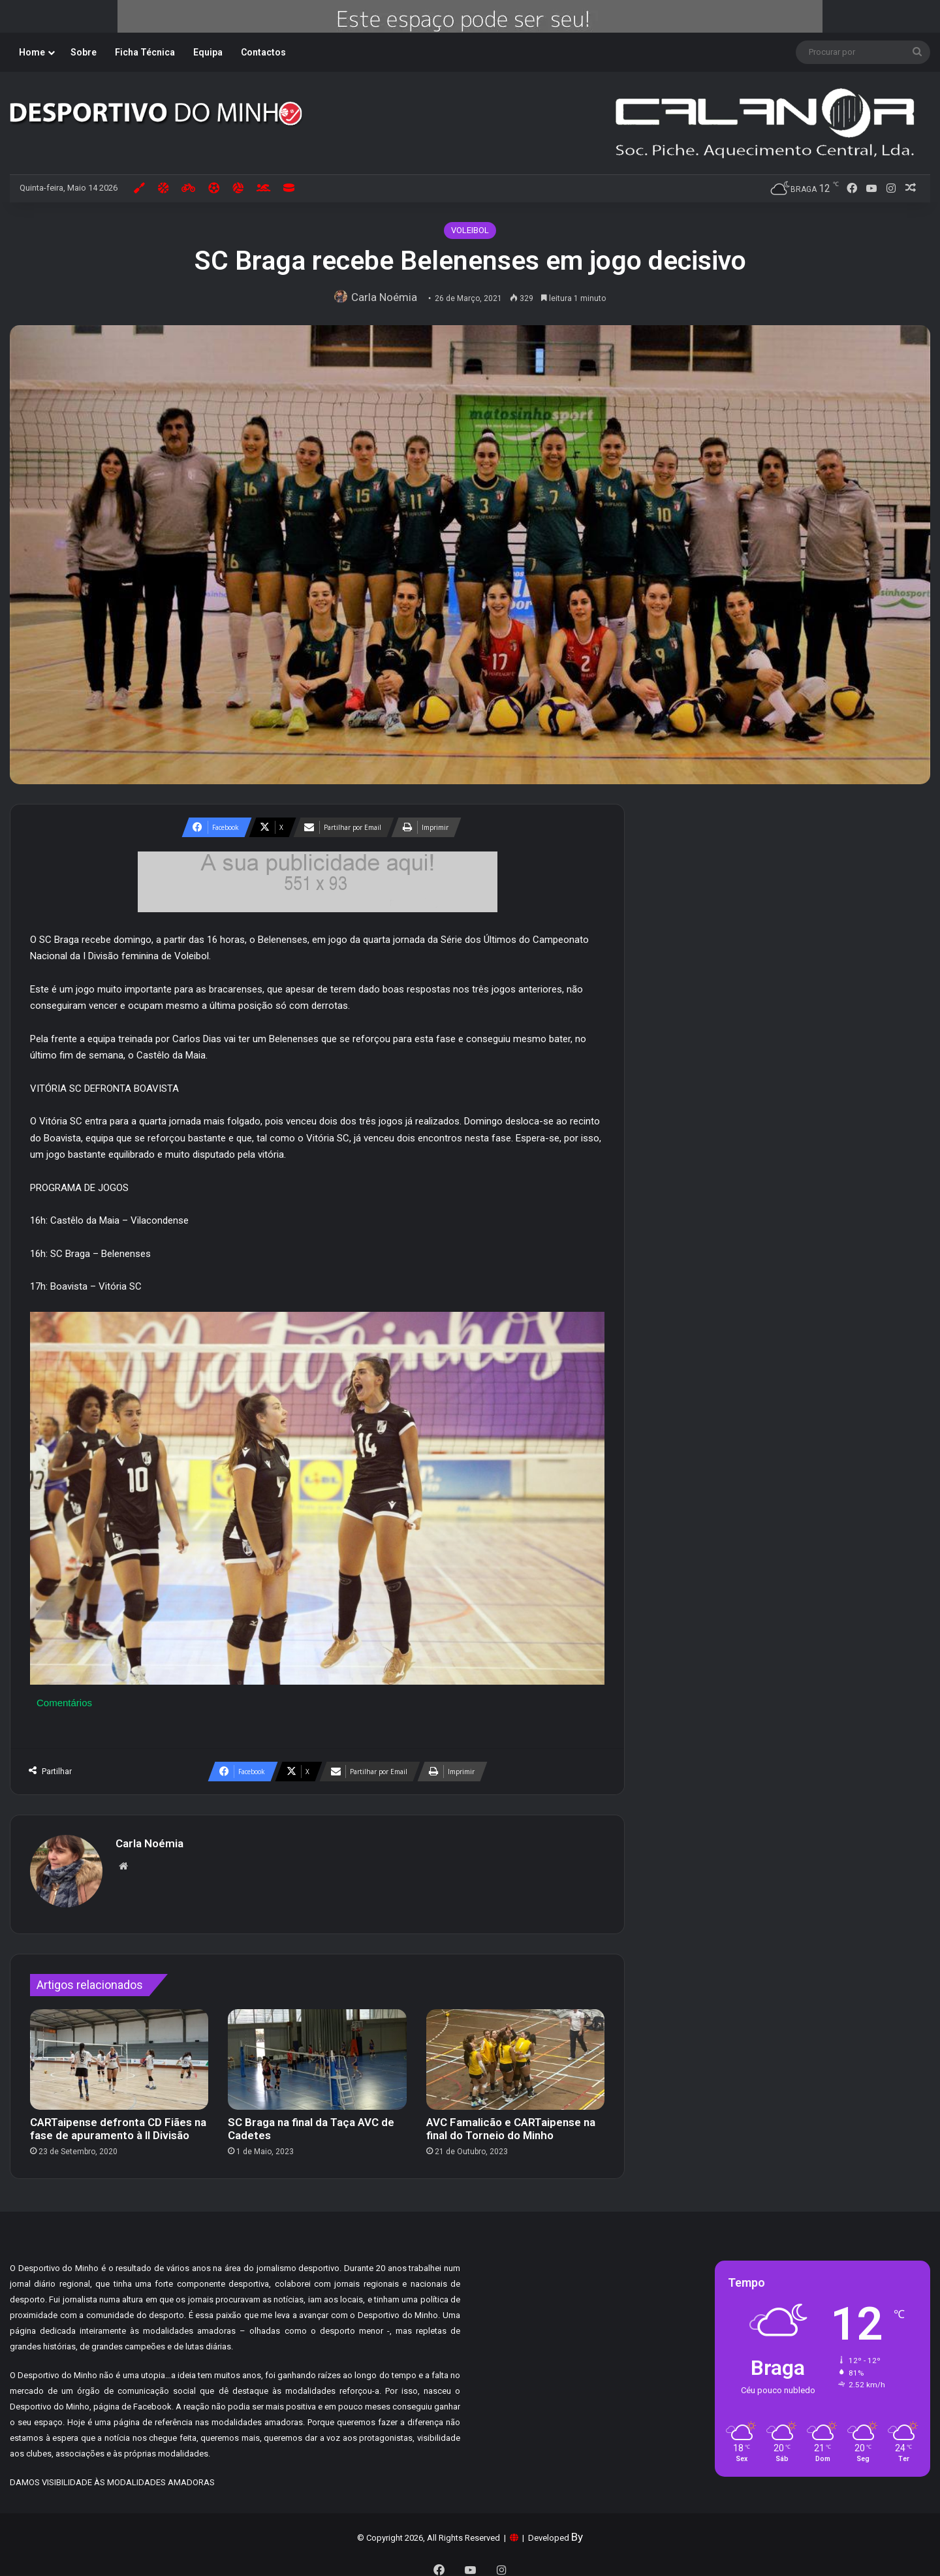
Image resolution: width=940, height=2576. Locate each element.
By (577, 2530)
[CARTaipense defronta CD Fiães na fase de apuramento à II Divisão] (119, 2053)
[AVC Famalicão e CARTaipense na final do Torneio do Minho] (515, 2053)
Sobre (83, 52)
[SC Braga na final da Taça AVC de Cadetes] (317, 2053)
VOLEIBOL (470, 230)
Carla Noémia (387, 297)
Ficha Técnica (145, 52)
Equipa (208, 52)
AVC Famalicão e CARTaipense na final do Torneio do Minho (510, 2122)
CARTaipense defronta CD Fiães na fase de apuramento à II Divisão (118, 2122)
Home (32, 52)
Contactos (263, 52)
